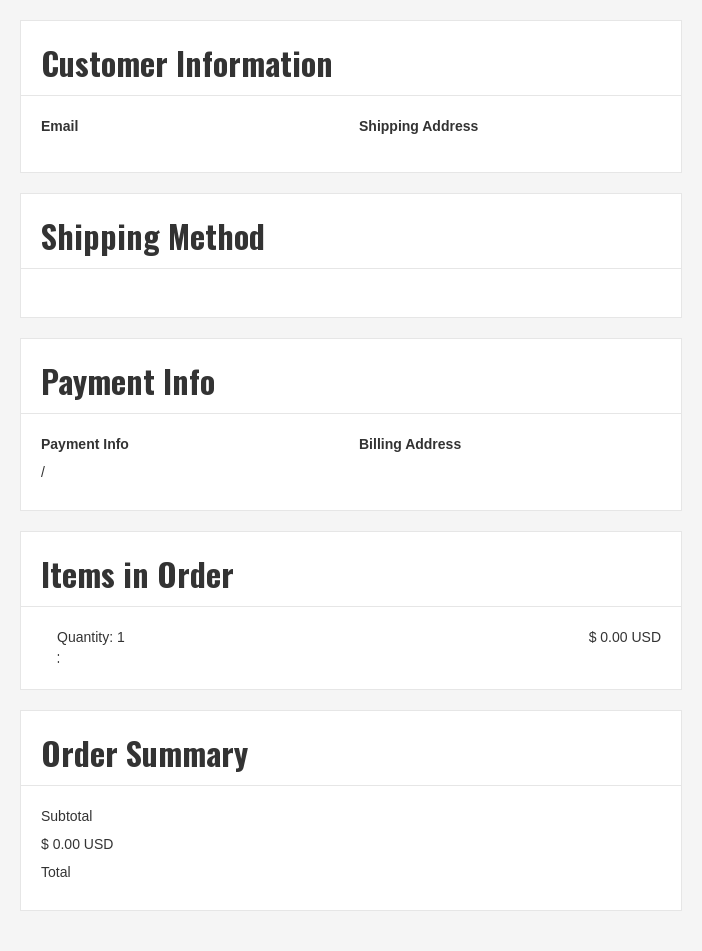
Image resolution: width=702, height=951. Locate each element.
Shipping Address (418, 126)
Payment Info (85, 444)
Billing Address (410, 444)
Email (59, 126)
